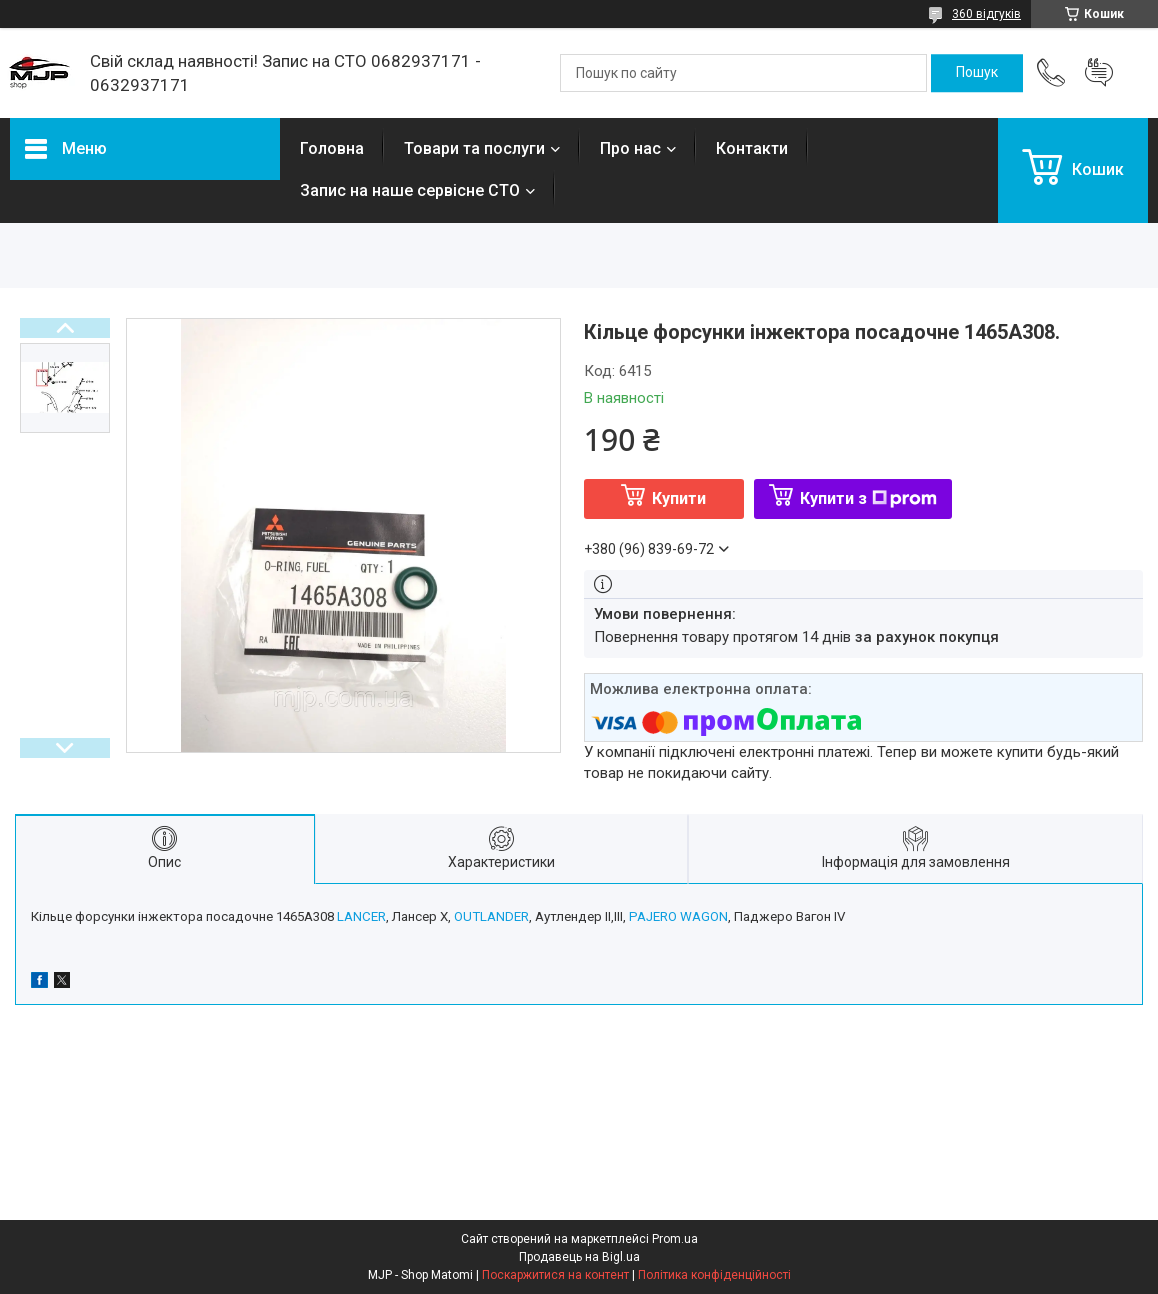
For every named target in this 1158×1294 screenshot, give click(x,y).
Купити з (868, 498)
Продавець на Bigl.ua (579, 1257)
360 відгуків (986, 14)
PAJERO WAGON (678, 916)
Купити (679, 498)
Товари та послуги (474, 148)
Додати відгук (1099, 73)
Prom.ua (675, 1239)
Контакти (752, 148)
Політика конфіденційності (714, 1275)
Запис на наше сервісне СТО (410, 190)
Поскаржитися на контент (555, 1275)
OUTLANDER (491, 916)
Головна (332, 148)
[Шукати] (977, 73)
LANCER (361, 916)
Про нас (630, 148)
